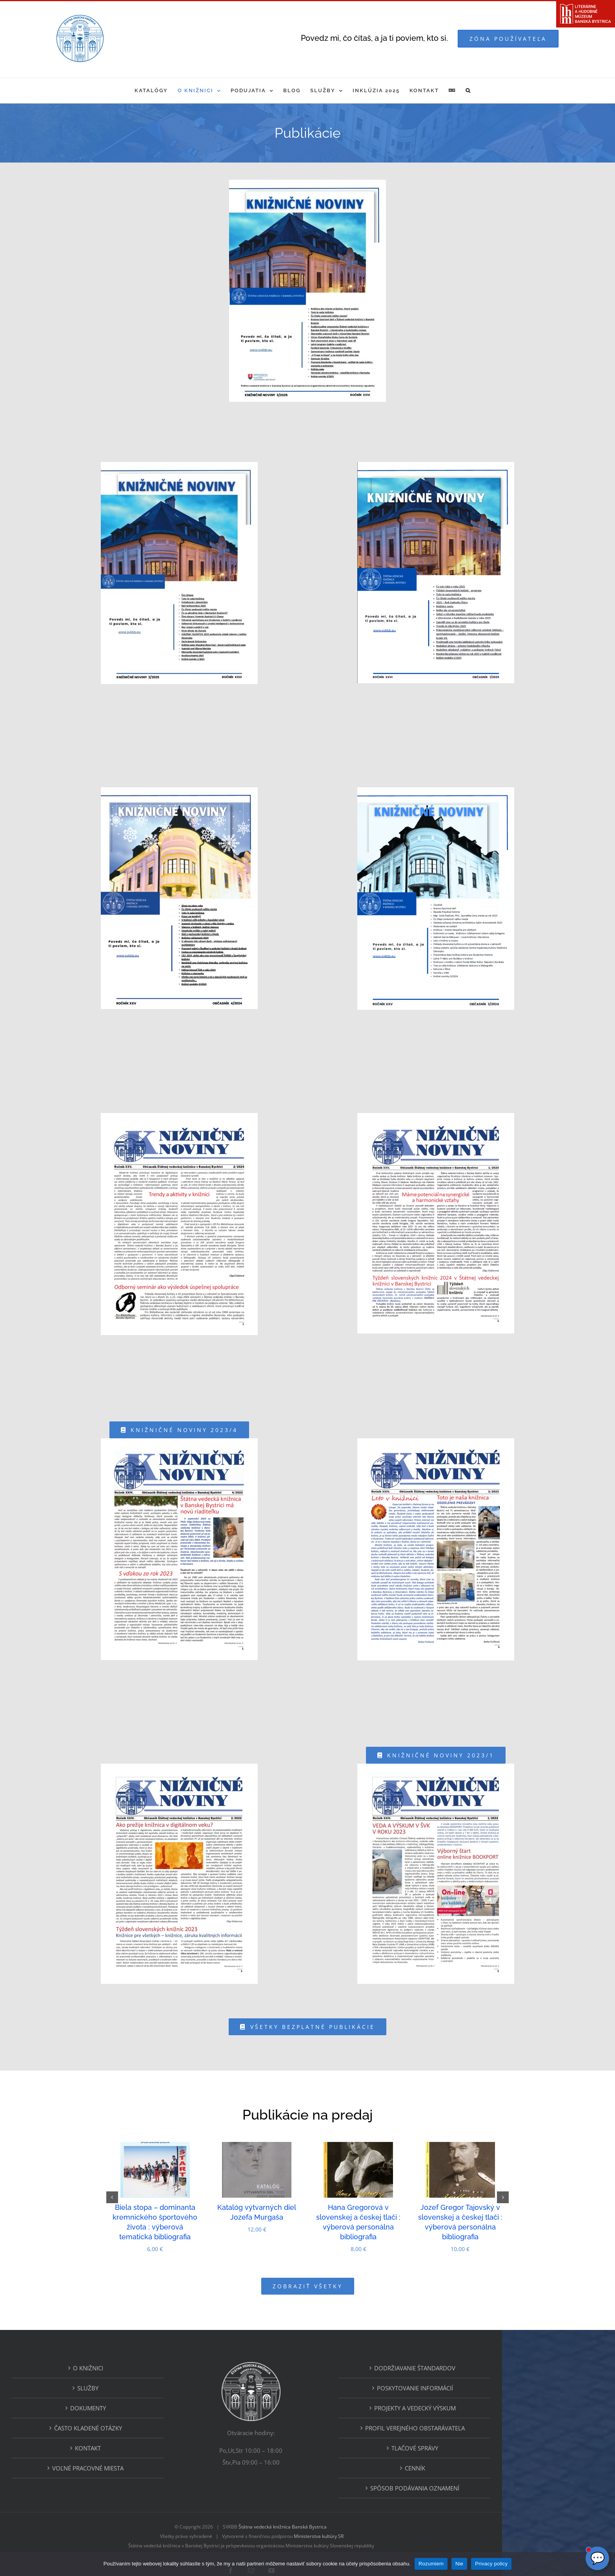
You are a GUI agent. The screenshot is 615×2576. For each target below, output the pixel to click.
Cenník (471, 2444)
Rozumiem (431, 2564)
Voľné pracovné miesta (144, 2444)
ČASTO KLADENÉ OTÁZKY (144, 2404)
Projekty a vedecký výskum (471, 2384)
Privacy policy (491, 2564)
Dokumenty (144, 2384)
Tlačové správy (471, 2424)
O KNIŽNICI (144, 2344)
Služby (144, 2364)
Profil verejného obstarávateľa (471, 2404)
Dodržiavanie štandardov (471, 2344)
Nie (459, 2564)
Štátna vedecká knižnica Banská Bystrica (339, 2502)
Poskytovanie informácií (471, 2364)
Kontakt (144, 2424)
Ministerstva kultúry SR (375, 2511)
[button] (468, 90)
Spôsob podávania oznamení (471, 2464)
